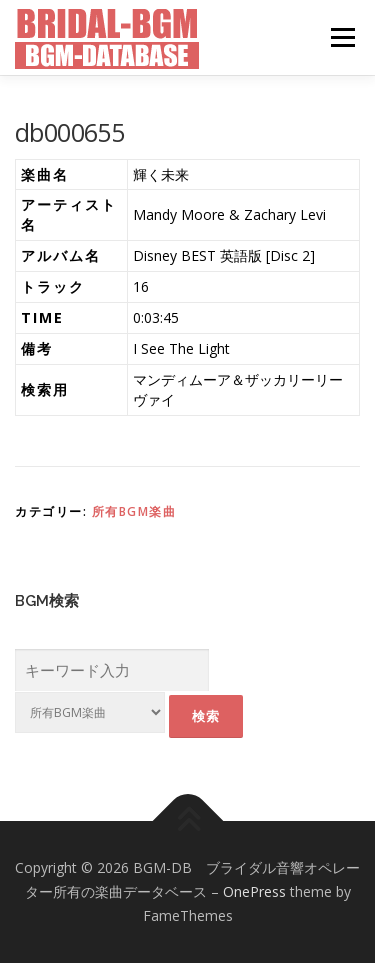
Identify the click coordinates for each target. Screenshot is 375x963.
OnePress (254, 891)
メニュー (342, 37)
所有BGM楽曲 (134, 511)
